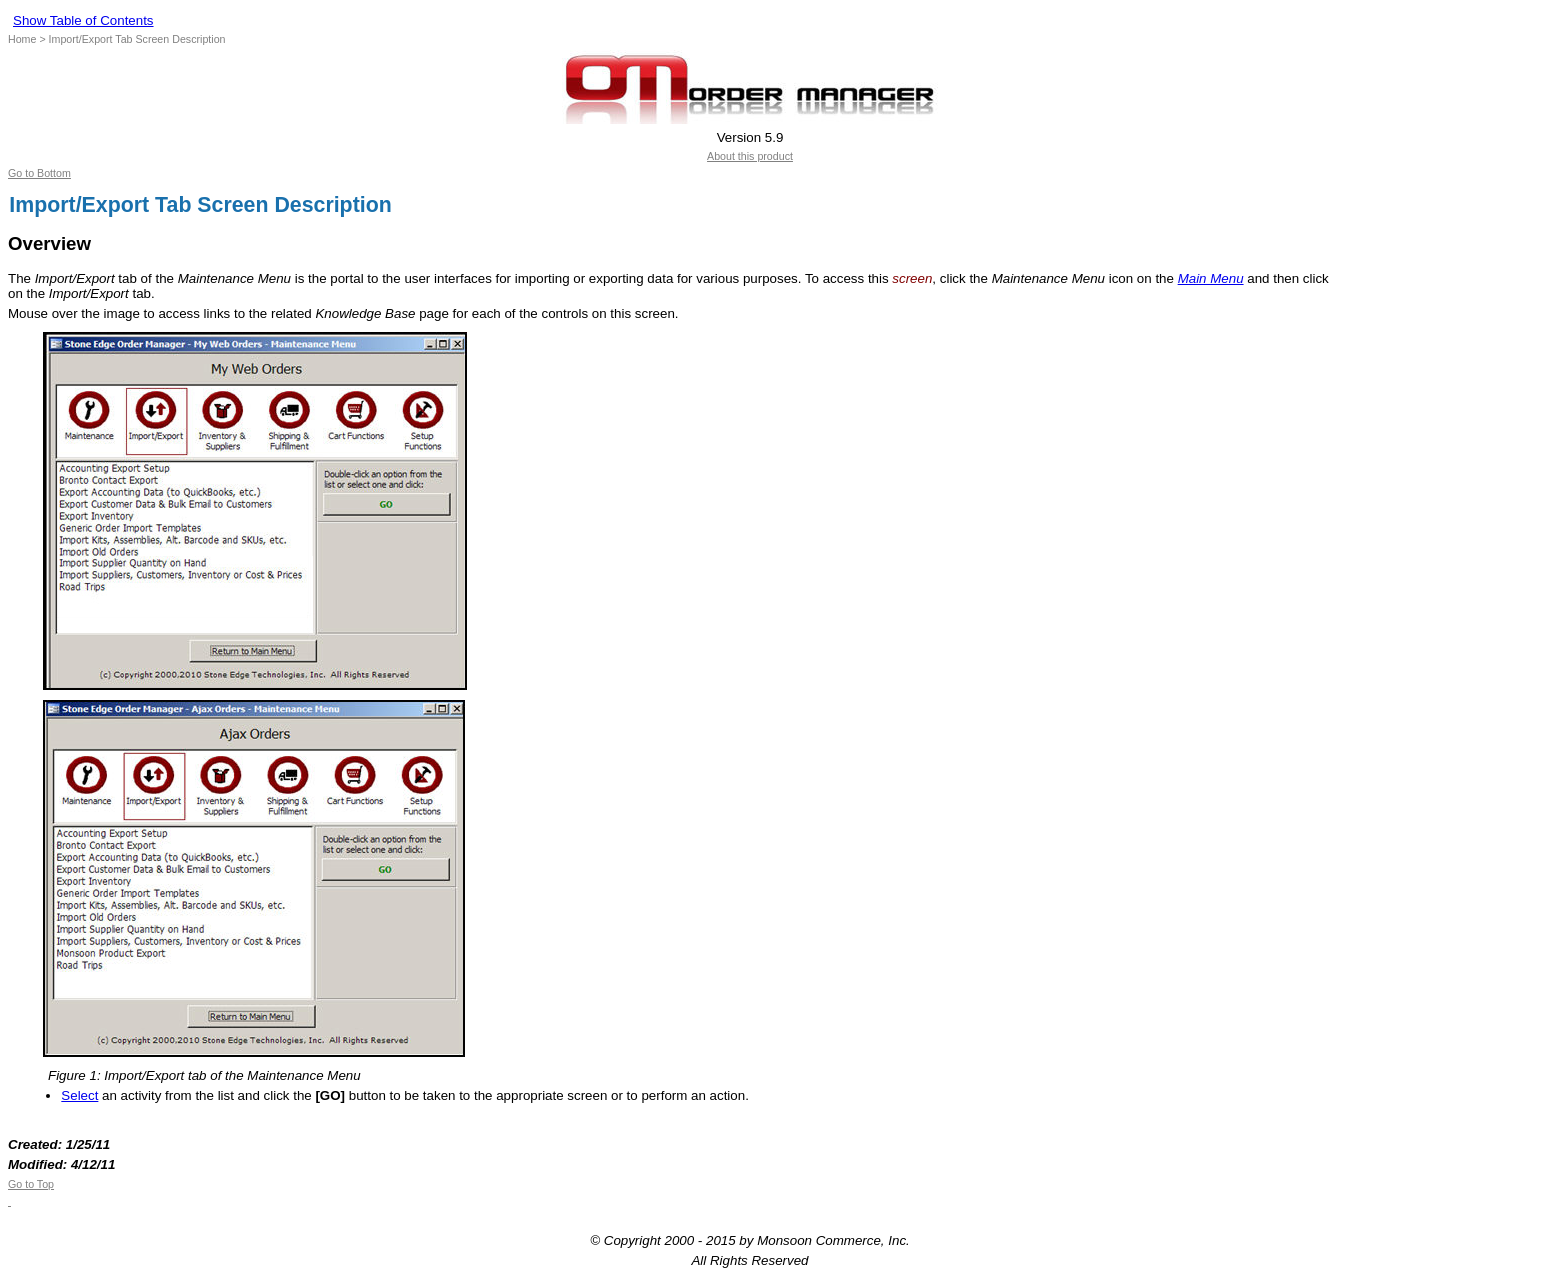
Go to (21, 1184)
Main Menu (1211, 278)
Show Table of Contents (83, 20)
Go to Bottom (39, 173)
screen (912, 278)
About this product (750, 156)
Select (79, 1095)
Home (22, 39)
